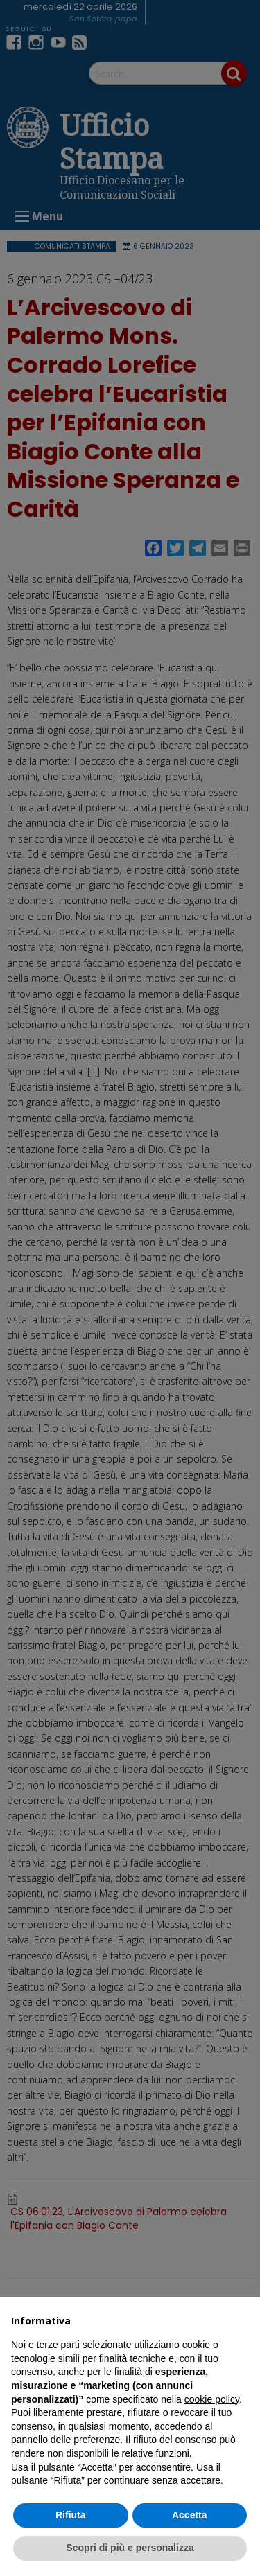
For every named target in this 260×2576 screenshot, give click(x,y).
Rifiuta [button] (70, 2515)
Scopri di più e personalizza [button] (129, 2547)
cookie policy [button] (211, 2399)
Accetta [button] (189, 2515)
